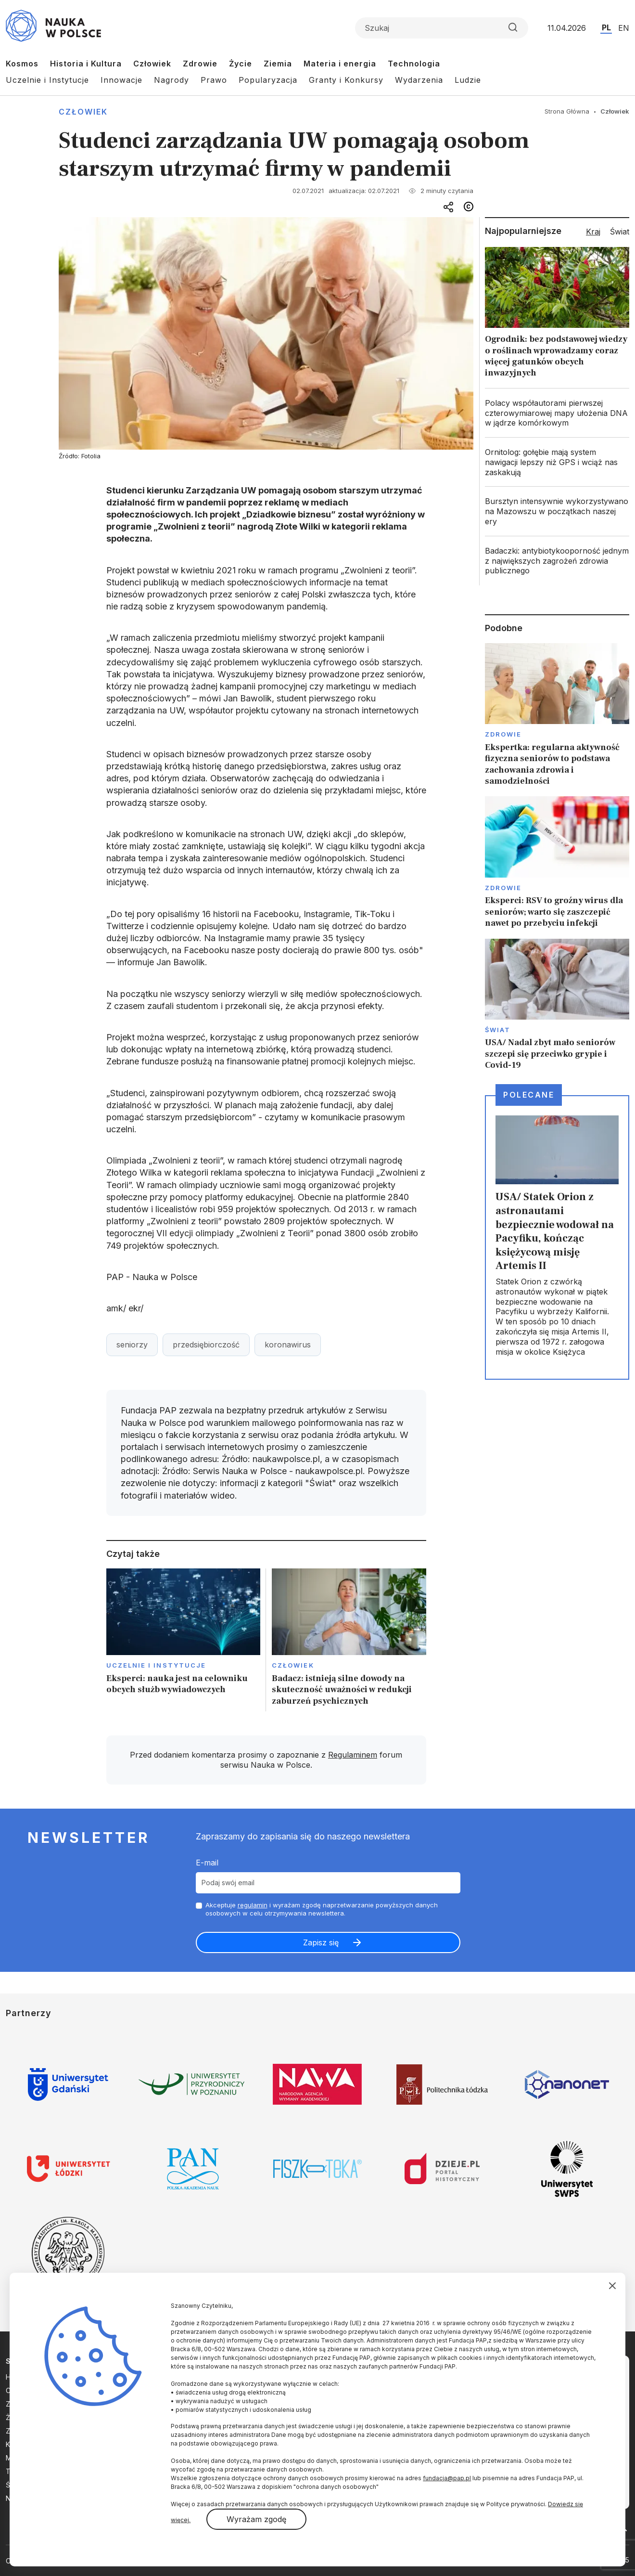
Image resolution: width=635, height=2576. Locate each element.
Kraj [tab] (593, 231)
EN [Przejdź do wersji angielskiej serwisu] (623, 28)
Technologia (414, 63)
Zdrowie (200, 63)
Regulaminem (352, 1755)
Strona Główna (567, 111)
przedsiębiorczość (206, 1344)
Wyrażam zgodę (256, 2519)
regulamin (252, 1905)
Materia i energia (340, 63)
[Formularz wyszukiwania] (441, 28)
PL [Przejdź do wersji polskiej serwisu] (606, 27)
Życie (240, 63)
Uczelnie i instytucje (156, 1665)
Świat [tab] (619, 231)
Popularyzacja (268, 80)
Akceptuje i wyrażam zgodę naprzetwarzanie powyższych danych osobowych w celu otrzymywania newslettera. (321, 1909)
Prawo (214, 80)
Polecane (528, 1095)
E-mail (207, 1862)
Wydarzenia (419, 80)
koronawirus (288, 1344)
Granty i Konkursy (346, 80)
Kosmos (22, 63)
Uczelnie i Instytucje (47, 80)
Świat (497, 1030)
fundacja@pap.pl (447, 2478)
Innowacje (121, 80)
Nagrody (171, 80)
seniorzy (132, 1344)
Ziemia (278, 63)
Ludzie (468, 80)
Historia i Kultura (86, 63)
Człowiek (152, 63)
